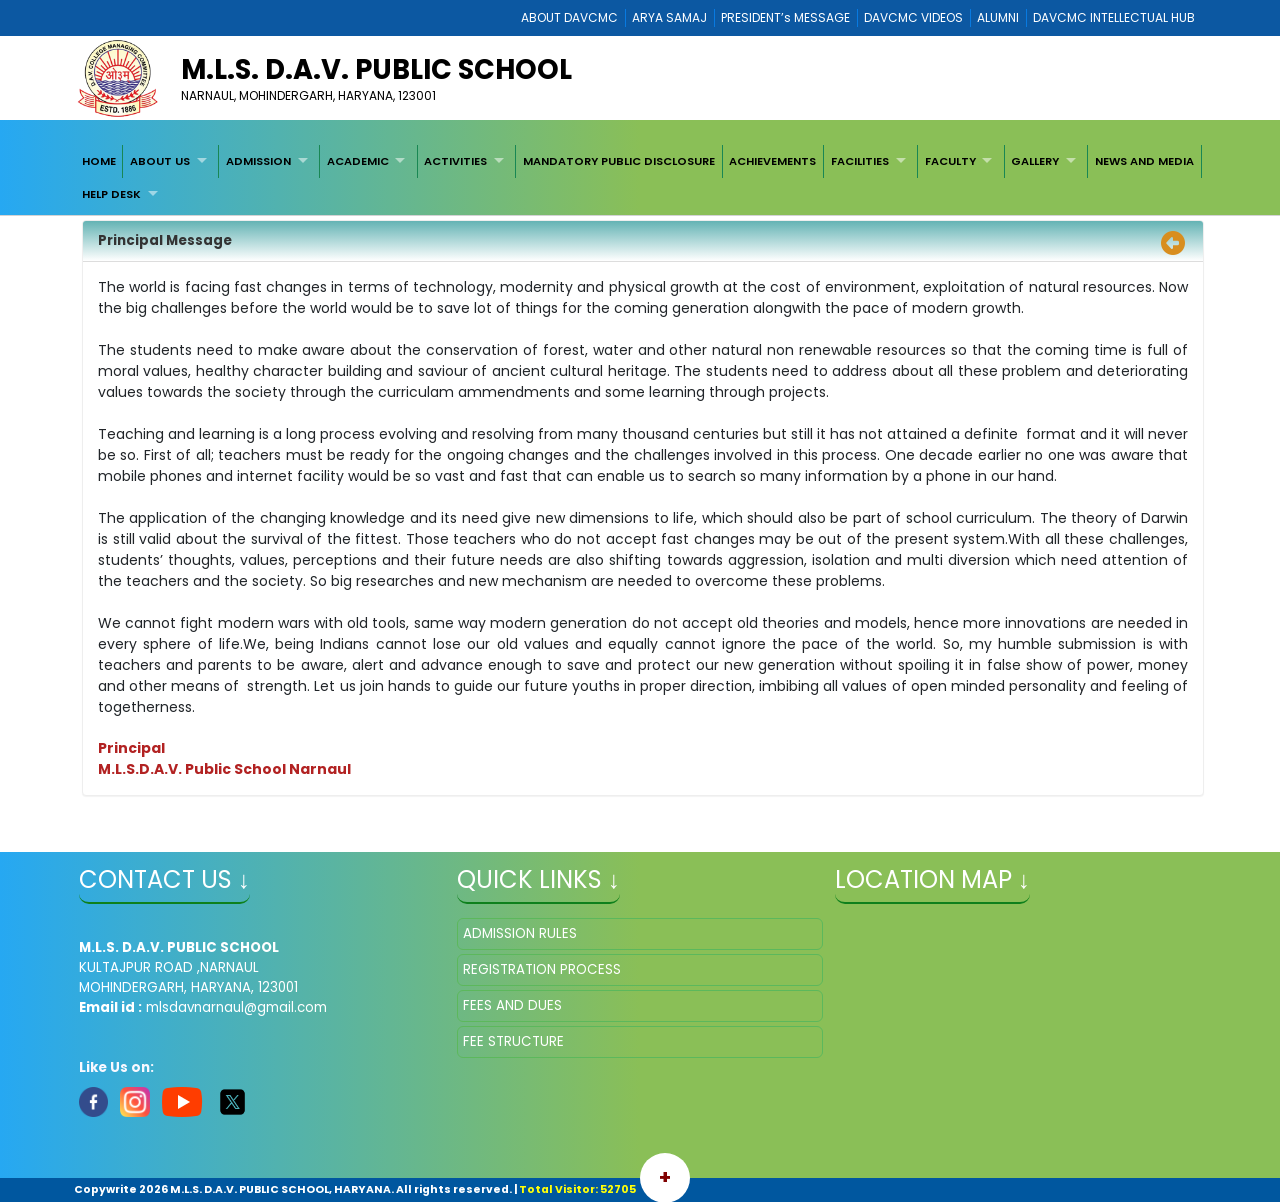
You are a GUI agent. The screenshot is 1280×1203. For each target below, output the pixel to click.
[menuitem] (99, 161)
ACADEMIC (358, 161)
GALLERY (1035, 161)
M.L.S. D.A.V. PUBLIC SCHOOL (376, 69)
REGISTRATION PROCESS (542, 969)
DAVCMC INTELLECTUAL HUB (1114, 17)
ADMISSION (258, 161)
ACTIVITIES (455, 161)
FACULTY (950, 161)
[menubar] (640, 177)
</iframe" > (1018, 1018)
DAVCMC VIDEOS (913, 17)
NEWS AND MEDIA (1144, 161)
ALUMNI (998, 17)
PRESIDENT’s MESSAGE (785, 17)
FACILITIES (860, 161)
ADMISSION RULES (520, 933)
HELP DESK (111, 194)
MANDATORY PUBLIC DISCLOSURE (619, 161)
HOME (99, 161)
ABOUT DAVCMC (569, 17)
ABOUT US (160, 161)
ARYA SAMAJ (669, 17)
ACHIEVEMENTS (772, 161)
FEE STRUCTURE (513, 1041)
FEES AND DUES (512, 1005)
